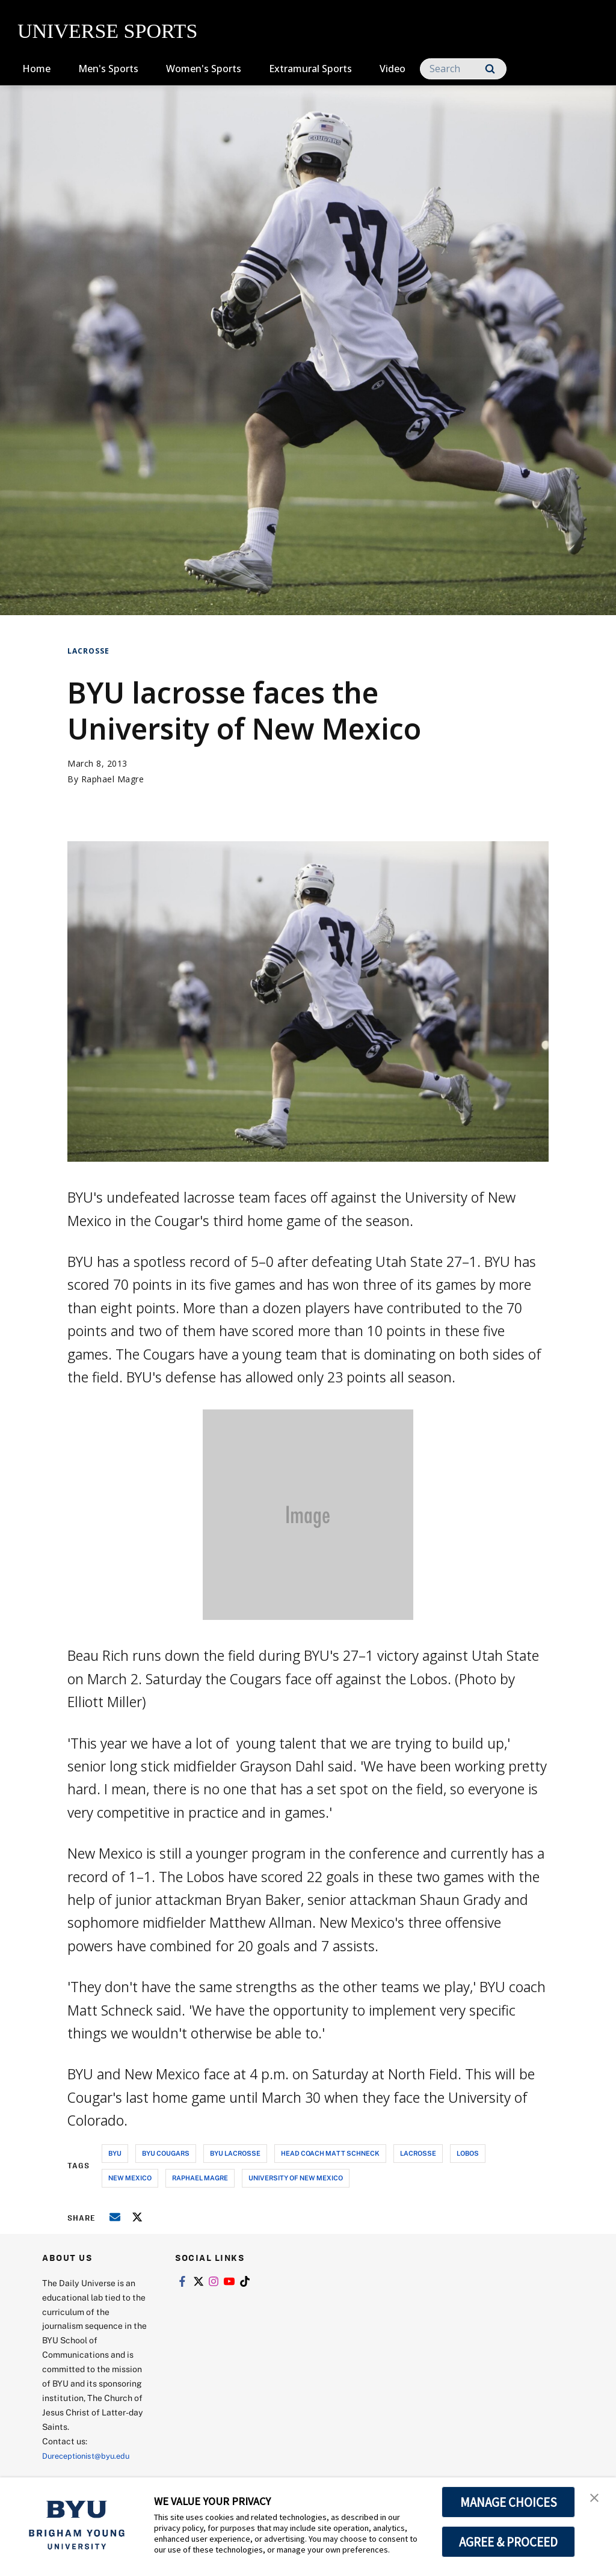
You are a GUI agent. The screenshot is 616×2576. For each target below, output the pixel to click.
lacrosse (418, 2153)
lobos (468, 2153)
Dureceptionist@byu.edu (90, 2455)
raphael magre (200, 2178)
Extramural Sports (310, 68)
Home (36, 68)
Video (392, 68)
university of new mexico (295, 2178)
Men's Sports (108, 68)
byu (115, 2153)
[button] (596, 2499)
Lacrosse (88, 651)
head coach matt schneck (330, 2153)
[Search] (463, 68)
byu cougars (165, 2153)
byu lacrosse (235, 2153)
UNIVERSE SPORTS (107, 31)
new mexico (130, 2178)
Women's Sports (203, 68)
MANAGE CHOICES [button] (508, 2502)
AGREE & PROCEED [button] (509, 2541)
